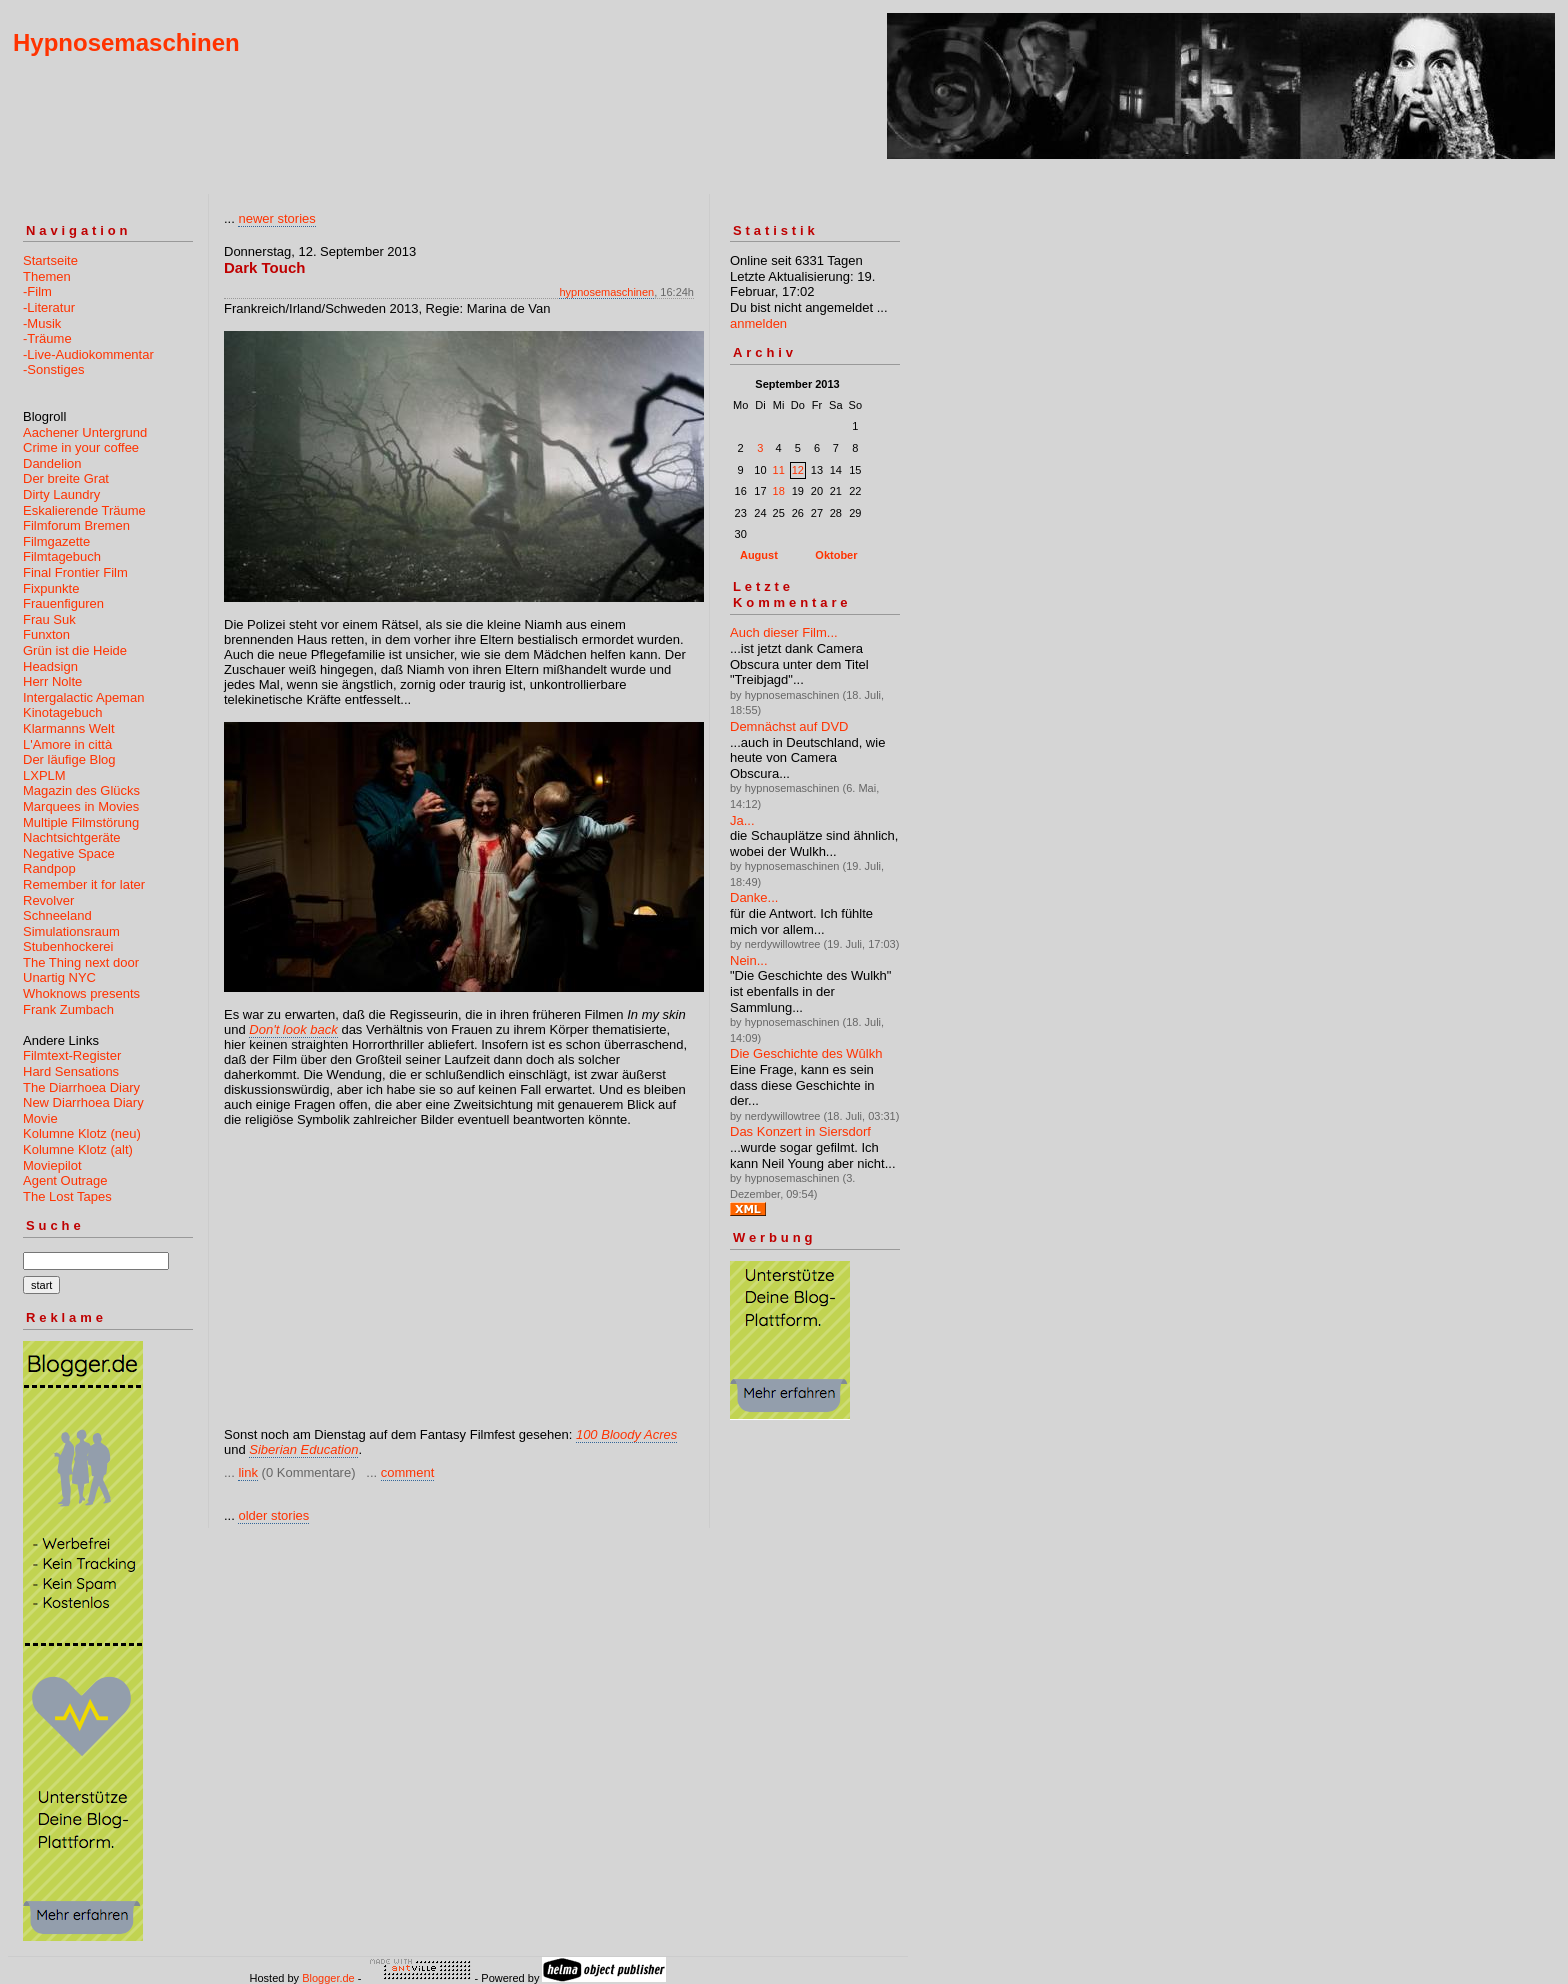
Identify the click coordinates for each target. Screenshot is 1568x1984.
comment (407, 1472)
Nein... (749, 960)
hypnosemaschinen (606, 292)
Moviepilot (52, 1165)
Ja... (742, 820)
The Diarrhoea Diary (81, 1087)
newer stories (276, 218)
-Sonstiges (53, 369)
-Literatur (49, 307)
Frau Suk (49, 619)
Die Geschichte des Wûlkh (806, 1053)
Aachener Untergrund (85, 432)
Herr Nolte (52, 681)
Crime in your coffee (81, 447)
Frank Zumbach (68, 1009)
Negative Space (69, 853)
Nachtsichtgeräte (72, 837)
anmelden (758, 323)
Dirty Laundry (61, 494)
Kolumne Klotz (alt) (78, 1149)
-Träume (47, 338)
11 (779, 470)
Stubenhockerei (68, 946)
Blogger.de (328, 1978)
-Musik (42, 323)
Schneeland (57, 915)
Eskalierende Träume (84, 510)
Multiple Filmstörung (81, 822)
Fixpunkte (51, 588)
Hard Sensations (71, 1071)
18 (779, 491)
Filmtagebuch (62, 556)
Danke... (754, 897)
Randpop (49, 868)
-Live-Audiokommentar (88, 354)
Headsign (50, 666)
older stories (273, 1515)
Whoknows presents (81, 993)
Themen (47, 276)
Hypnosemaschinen (126, 42)
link (248, 1472)
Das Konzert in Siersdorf (800, 1131)
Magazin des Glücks (81, 790)
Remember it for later (84, 884)
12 (798, 470)
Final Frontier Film (75, 572)
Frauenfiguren (63, 603)
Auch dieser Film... (784, 632)
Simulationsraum (71, 931)
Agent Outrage (65, 1180)
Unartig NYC (59, 977)
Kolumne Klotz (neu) (82, 1133)
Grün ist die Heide (75, 650)
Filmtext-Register (72, 1055)
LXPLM (44, 775)
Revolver (48, 900)
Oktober (836, 555)
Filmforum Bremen (76, 525)
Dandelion (52, 463)
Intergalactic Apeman (83, 697)
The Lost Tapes (67, 1196)
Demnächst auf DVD (789, 726)
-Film (37, 291)
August (759, 555)
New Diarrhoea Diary (83, 1102)
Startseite (50, 260)
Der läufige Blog (69, 759)
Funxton (46, 634)
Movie (40, 1118)
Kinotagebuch (63, 712)
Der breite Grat (66, 478)
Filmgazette (56, 541)
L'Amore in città (67, 744)
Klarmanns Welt (69, 728)
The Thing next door (81, 962)
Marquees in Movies (81, 806)
